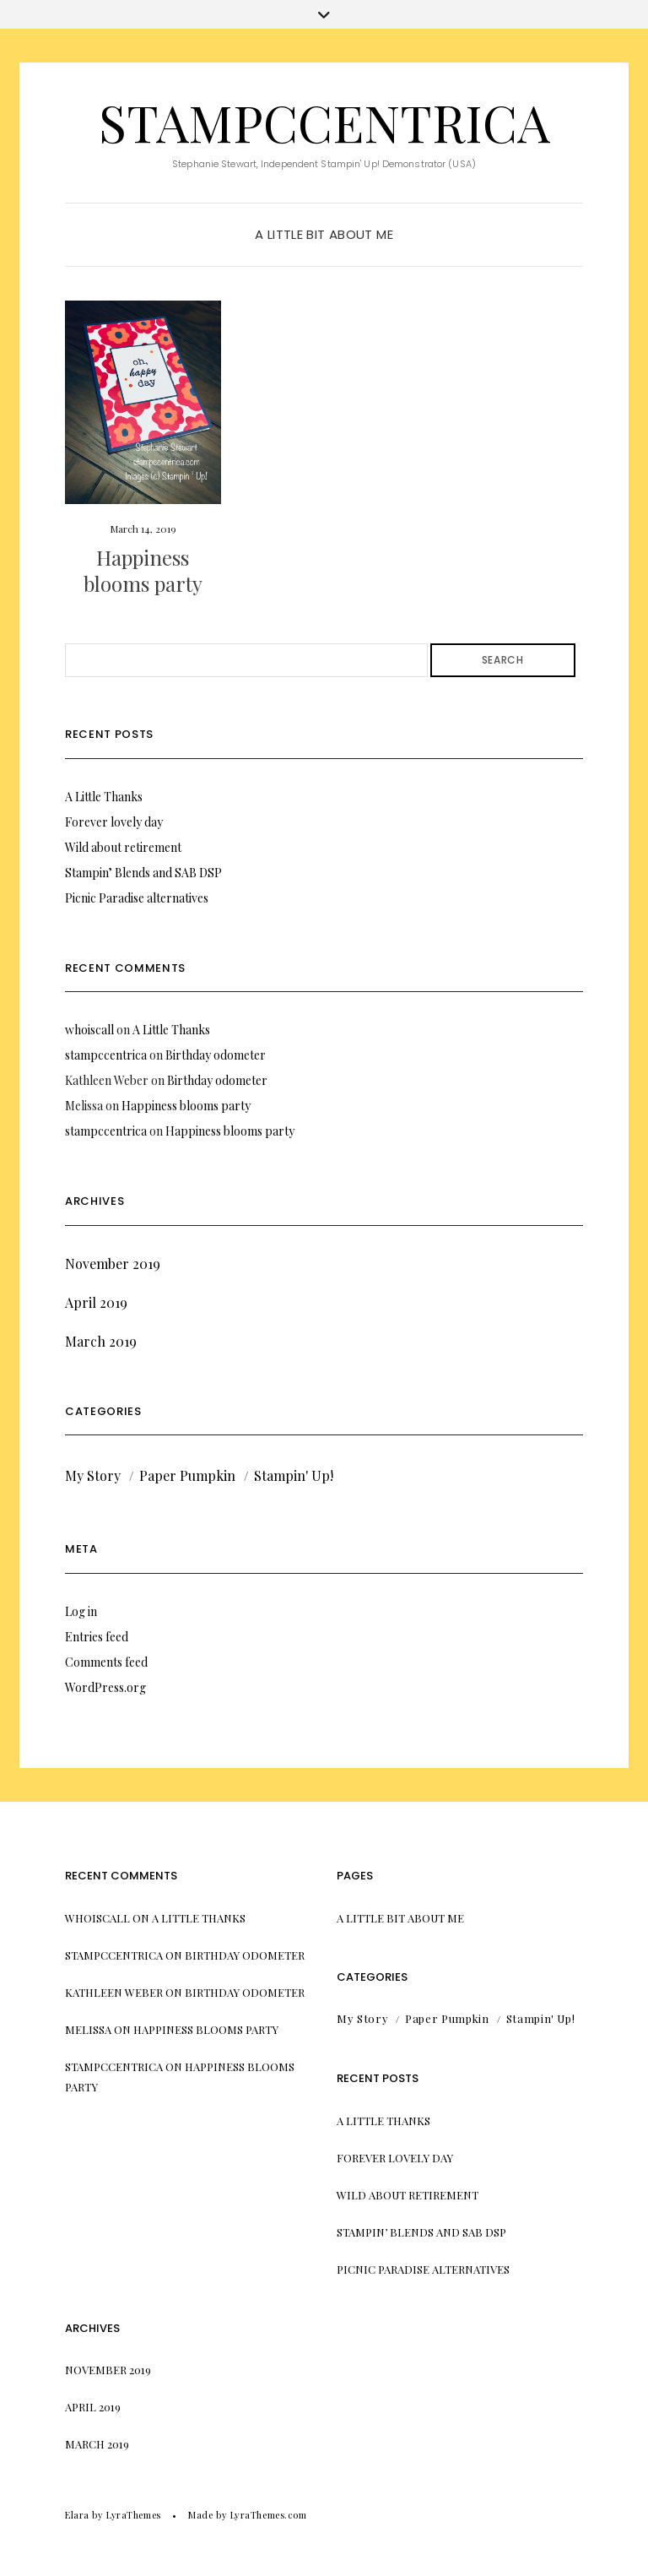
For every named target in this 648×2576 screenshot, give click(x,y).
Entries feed (96, 1637)
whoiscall (89, 1030)
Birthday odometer (215, 1055)
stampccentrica (324, 121)
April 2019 (96, 1302)
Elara (77, 2514)
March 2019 (101, 1341)
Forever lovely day (114, 822)
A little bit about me (324, 234)
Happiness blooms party (143, 570)
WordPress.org (105, 1687)
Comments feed (106, 1662)
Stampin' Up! (293, 1475)
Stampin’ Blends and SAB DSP (143, 873)
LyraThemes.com (268, 2514)
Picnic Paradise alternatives (136, 898)
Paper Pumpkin (187, 1475)
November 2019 (112, 1263)
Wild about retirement (123, 847)
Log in (81, 1611)
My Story (93, 1475)
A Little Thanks (104, 797)
